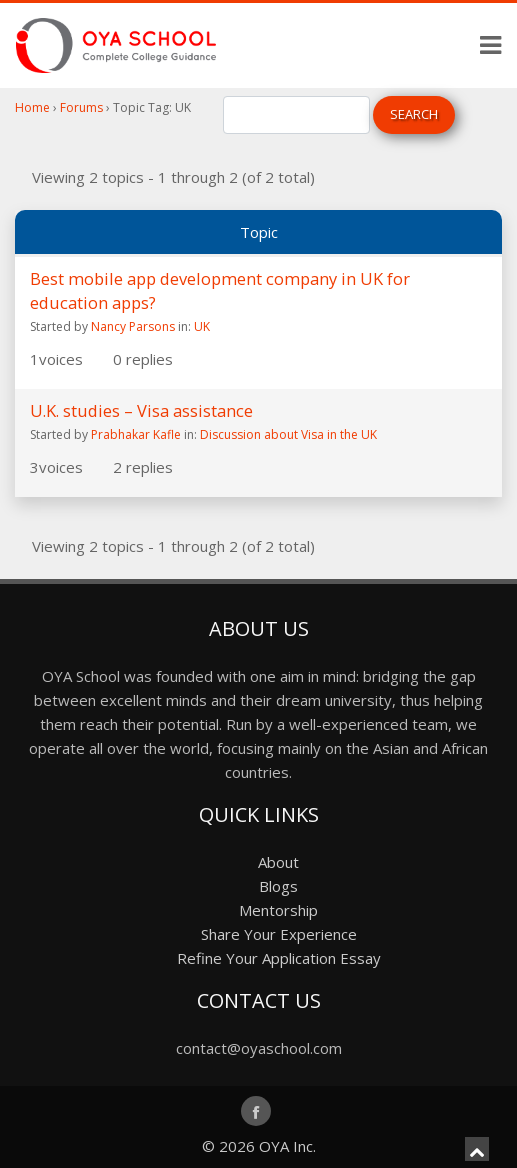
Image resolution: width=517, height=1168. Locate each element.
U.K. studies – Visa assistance (141, 410)
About (278, 862)
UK (202, 326)
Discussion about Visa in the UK (288, 434)
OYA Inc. (287, 1146)
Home (32, 107)
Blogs (278, 886)
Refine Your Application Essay (279, 958)
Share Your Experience (279, 934)
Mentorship (278, 910)
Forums (81, 107)
